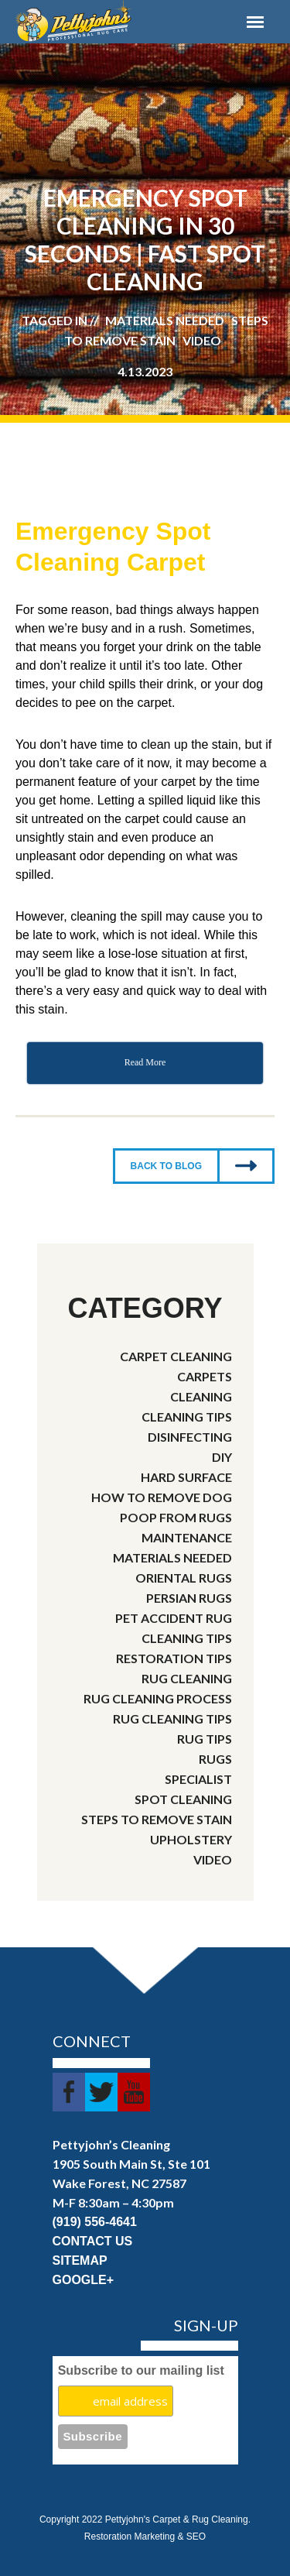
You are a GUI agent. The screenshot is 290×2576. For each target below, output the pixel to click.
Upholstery (191, 1839)
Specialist (198, 1779)
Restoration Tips (174, 1658)
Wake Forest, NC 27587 (119, 2183)
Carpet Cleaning (176, 1356)
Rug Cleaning (187, 1678)
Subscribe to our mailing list (141, 2370)
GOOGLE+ (83, 2279)
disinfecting (190, 1436)
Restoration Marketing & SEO (145, 2536)
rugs (215, 1758)
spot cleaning (183, 1799)
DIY (222, 1456)
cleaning (201, 1396)
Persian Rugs (189, 1597)
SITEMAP (80, 2260)
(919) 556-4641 (95, 2221)
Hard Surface (186, 1477)
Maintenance (187, 1537)
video (212, 1859)
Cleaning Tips (187, 1416)
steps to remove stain (156, 1819)
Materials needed (172, 1557)
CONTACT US (93, 2241)
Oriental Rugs (183, 1577)
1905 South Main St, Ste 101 (131, 2163)
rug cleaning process (158, 1698)
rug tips (204, 1738)
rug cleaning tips (172, 1718)
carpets (204, 1376)
